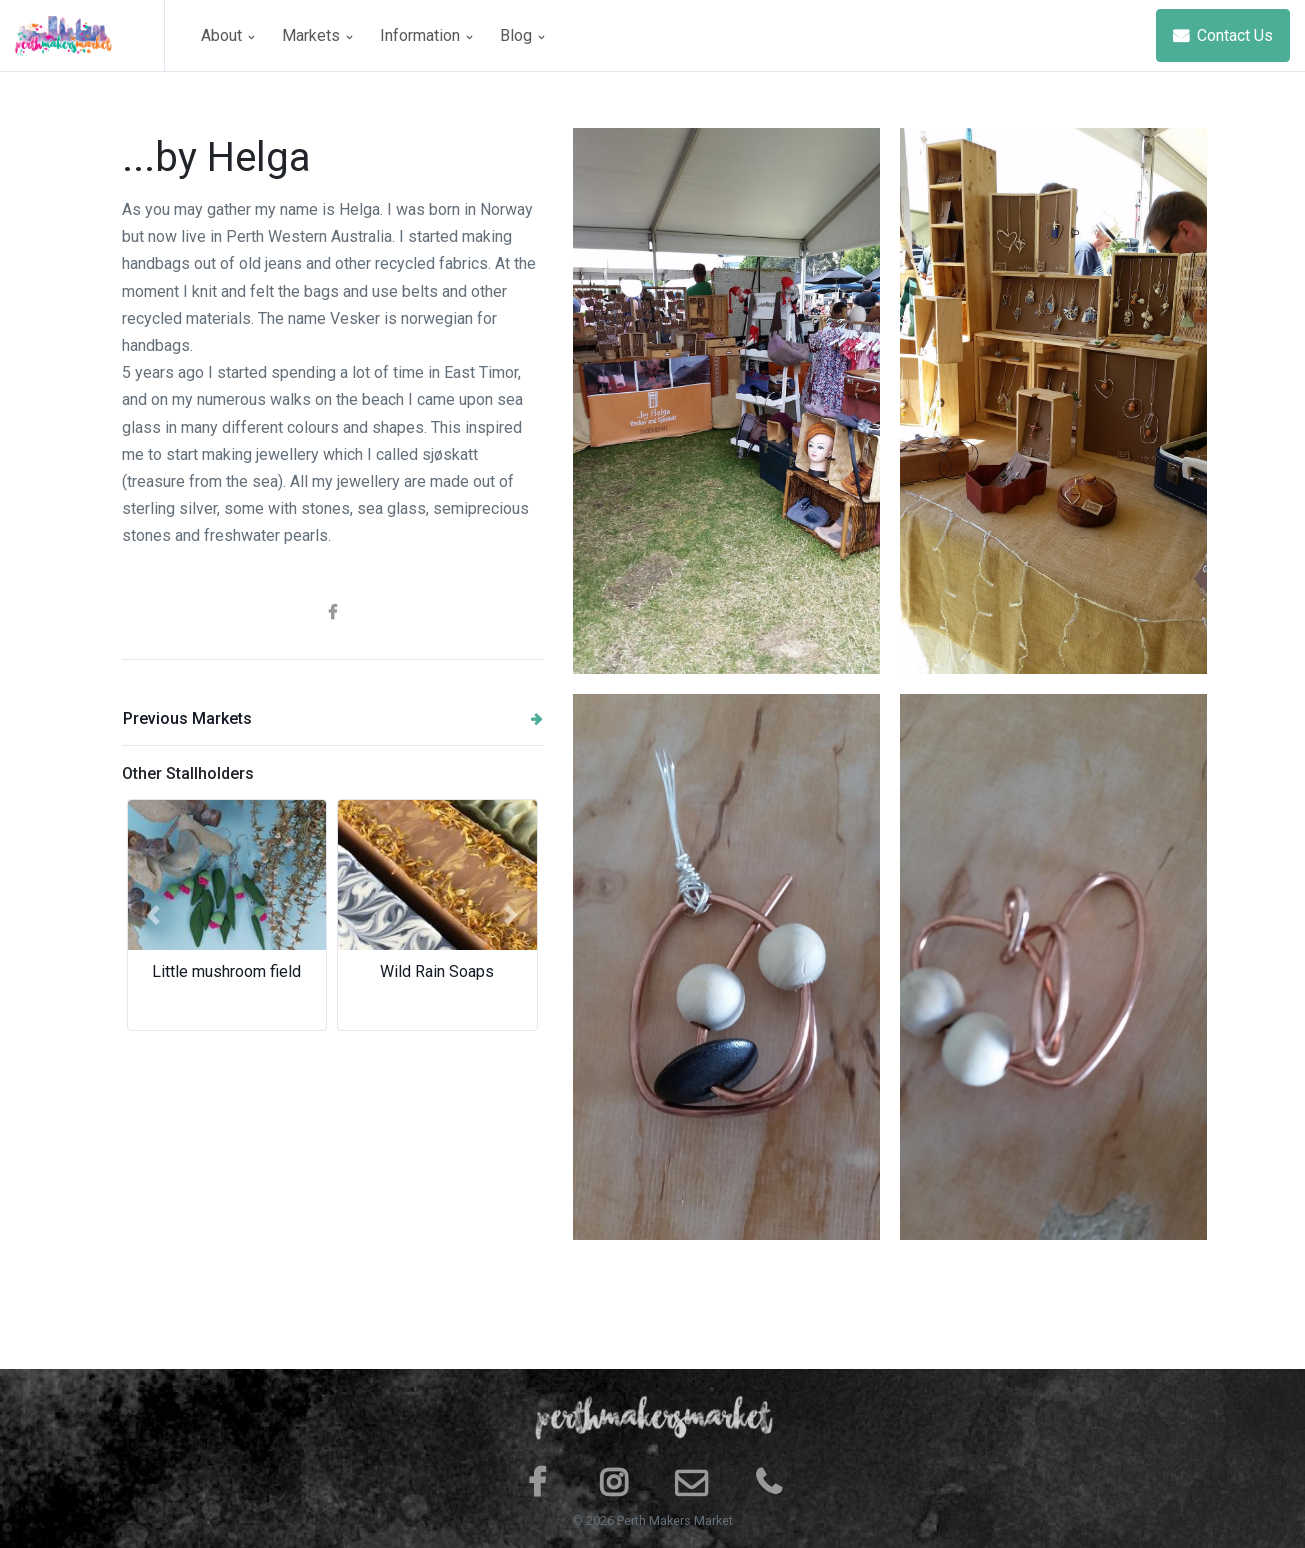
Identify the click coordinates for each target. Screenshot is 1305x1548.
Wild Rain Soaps (437, 971)
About (227, 35)
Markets (317, 35)
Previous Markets (333, 718)
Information (426, 35)
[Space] (90, 35)
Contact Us (1223, 35)
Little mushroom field (226, 971)
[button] (153, 915)
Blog (522, 35)
